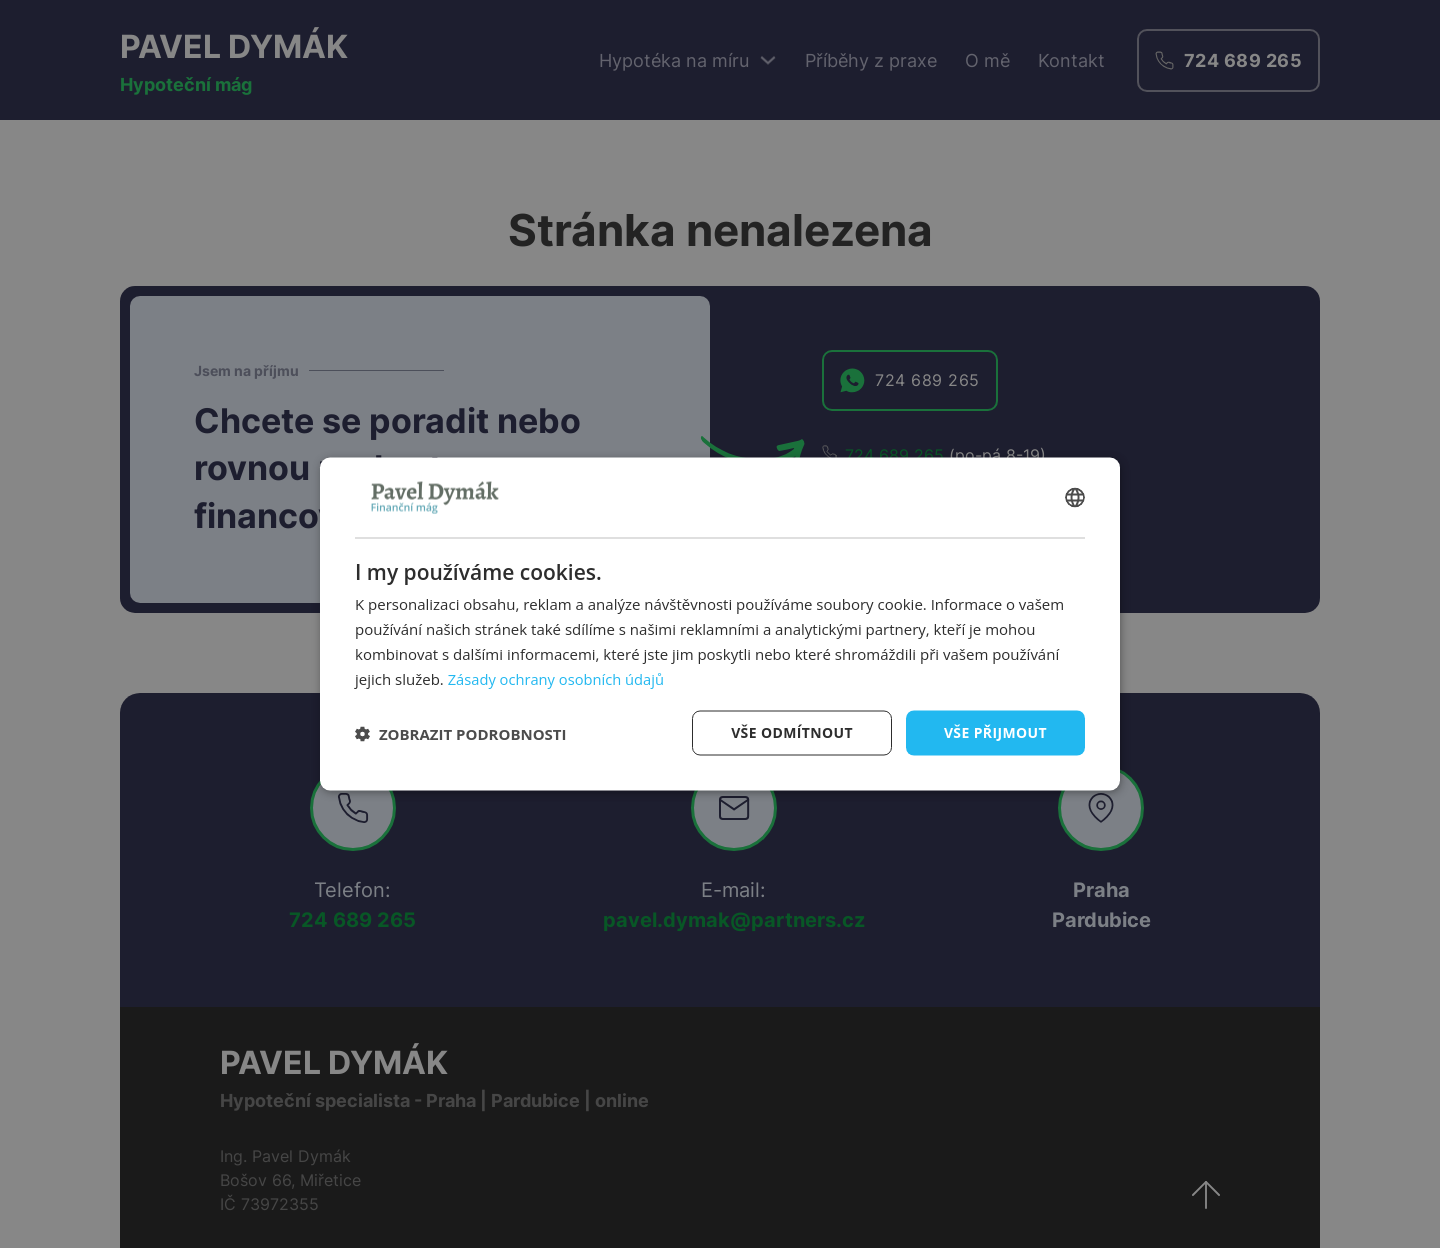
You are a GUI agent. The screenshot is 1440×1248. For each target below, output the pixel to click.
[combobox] (1075, 497)
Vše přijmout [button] (995, 732)
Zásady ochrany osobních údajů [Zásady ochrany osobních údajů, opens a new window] (558, 678)
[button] (461, 733)
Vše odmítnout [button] (791, 732)
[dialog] (720, 623)
